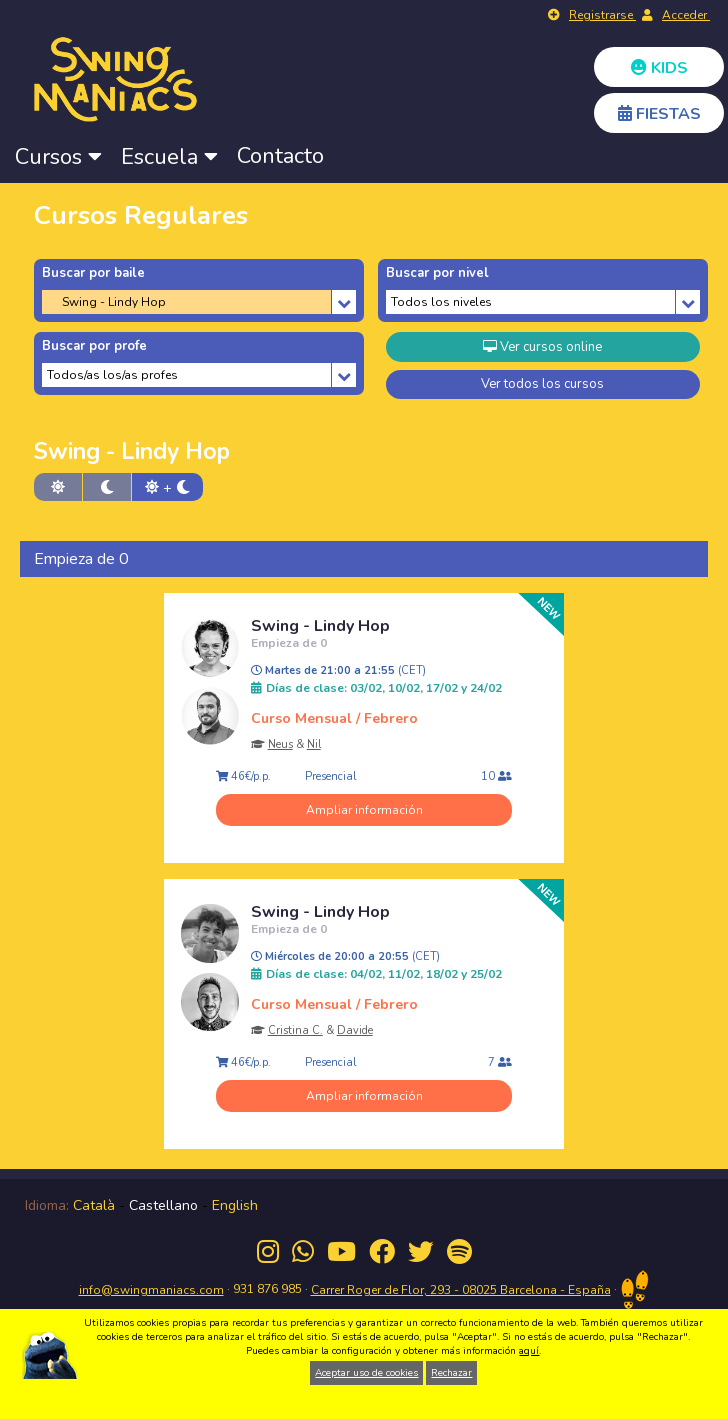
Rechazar (451, 1373)
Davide (355, 1030)
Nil (314, 744)
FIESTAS (659, 114)
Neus (280, 744)
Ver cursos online (542, 347)
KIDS (659, 68)
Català (94, 1205)
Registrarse (602, 15)
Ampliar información (364, 810)
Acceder (686, 15)
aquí (529, 1351)
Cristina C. (295, 1030)
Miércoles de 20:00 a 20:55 (345, 957)
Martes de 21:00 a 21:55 (338, 671)
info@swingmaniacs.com (151, 1290)
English (235, 1205)
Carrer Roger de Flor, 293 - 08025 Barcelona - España (461, 1290)
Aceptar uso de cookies (366, 1373)
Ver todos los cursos (542, 384)
